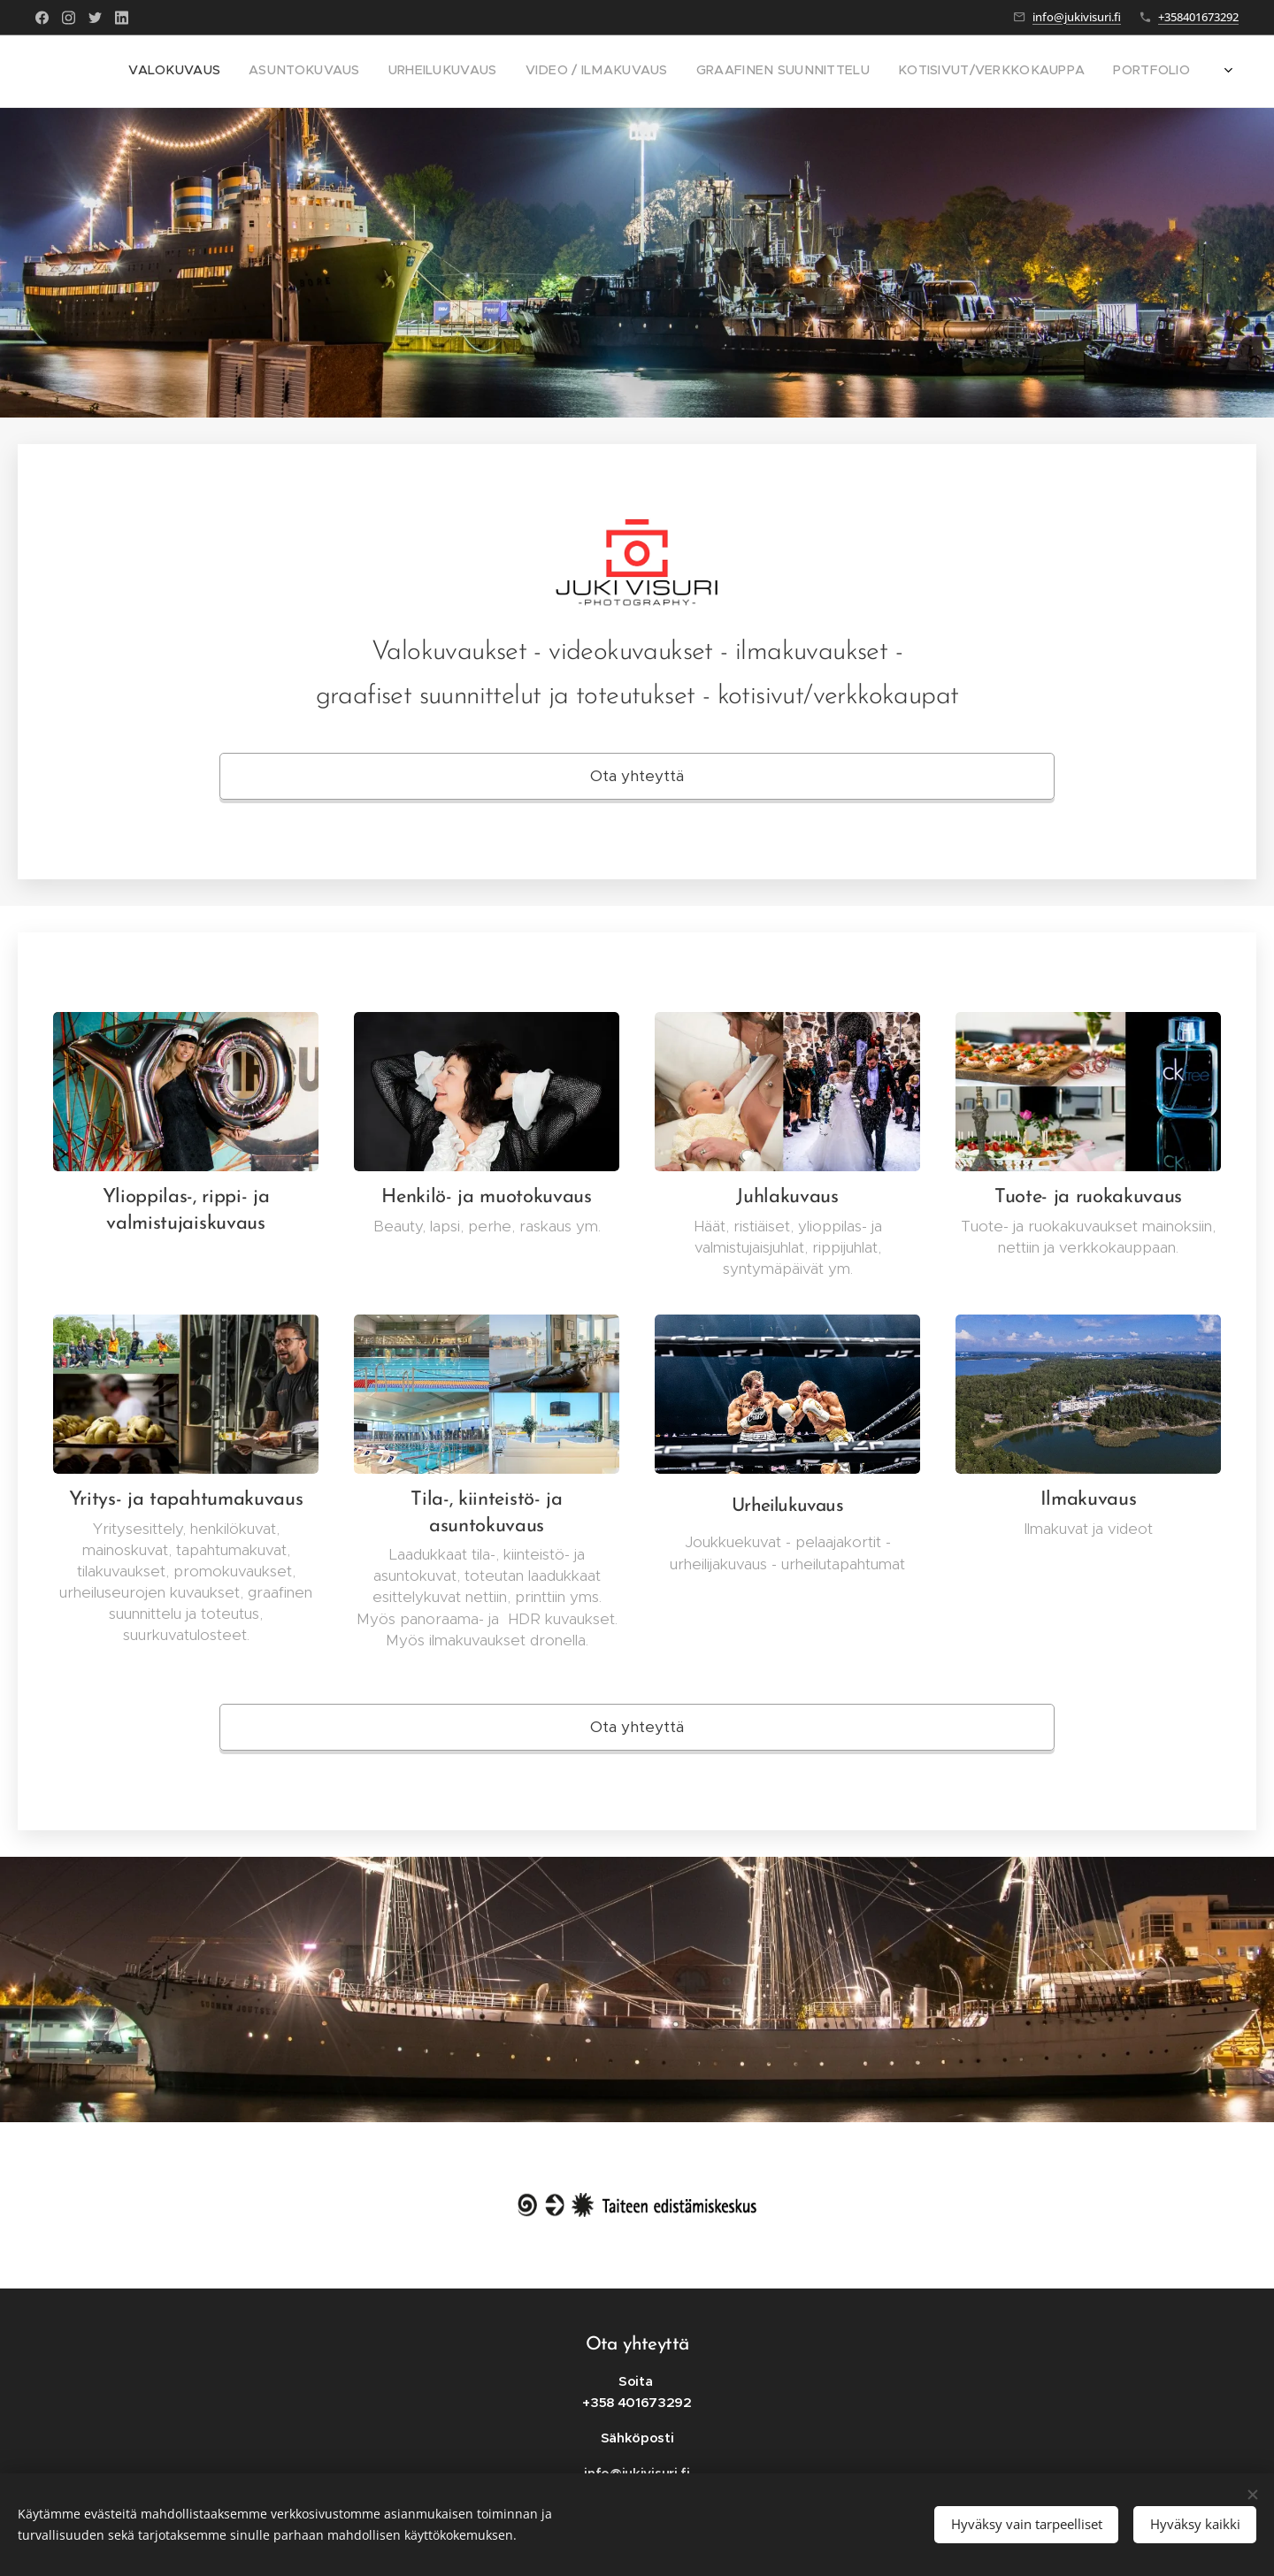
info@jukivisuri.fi (1076, 17)
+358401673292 (1198, 17)
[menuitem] (1045, 72)
